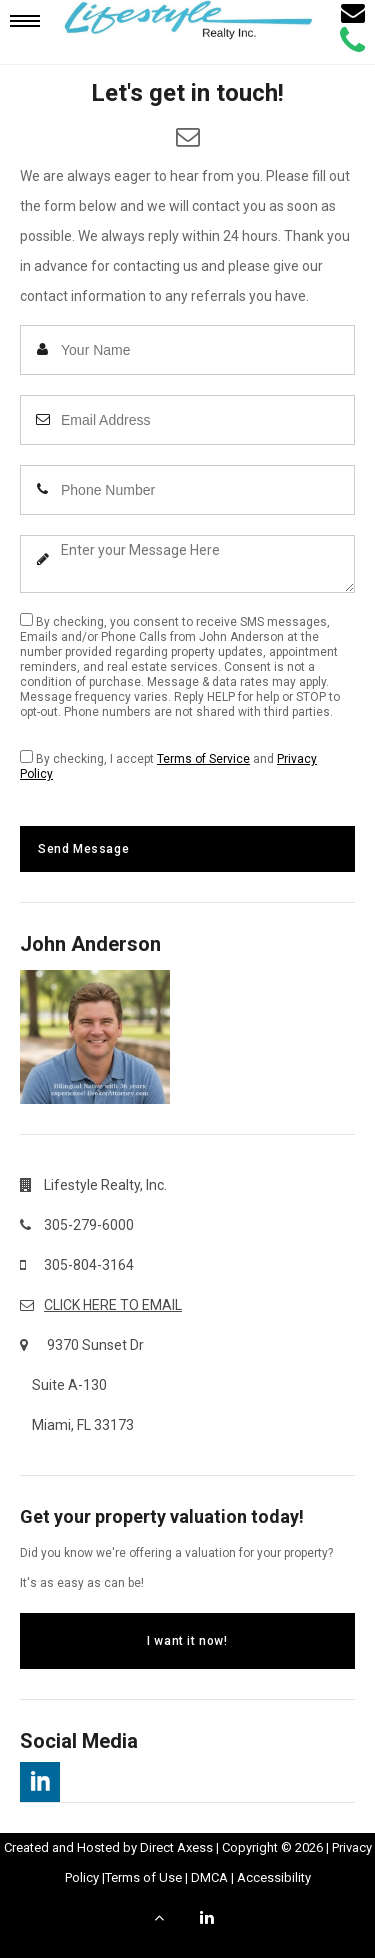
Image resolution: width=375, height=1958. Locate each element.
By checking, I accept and (168, 765)
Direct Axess (176, 1847)
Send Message (83, 849)
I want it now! (187, 1641)
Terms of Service (203, 759)
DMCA (209, 1877)
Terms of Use (143, 1877)
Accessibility (274, 1877)
